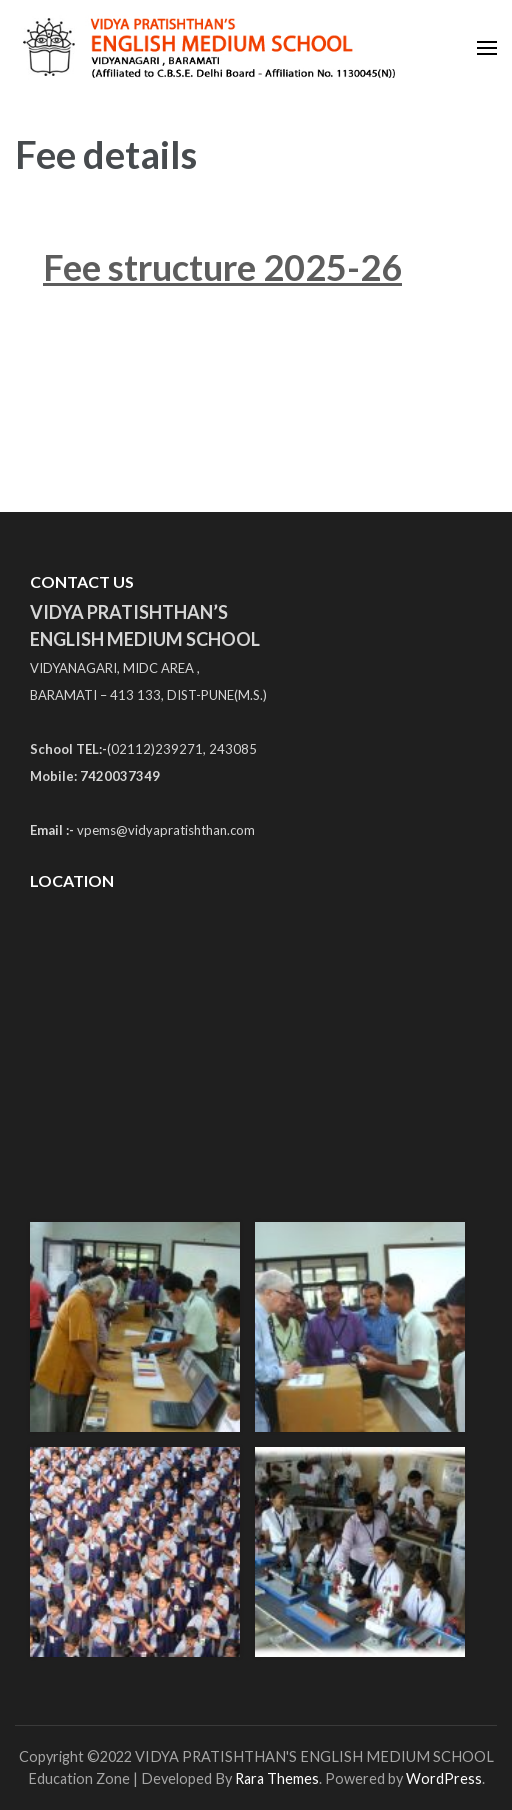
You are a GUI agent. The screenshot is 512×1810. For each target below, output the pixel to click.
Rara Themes (277, 1778)
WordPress (444, 1778)
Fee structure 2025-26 (222, 267)
